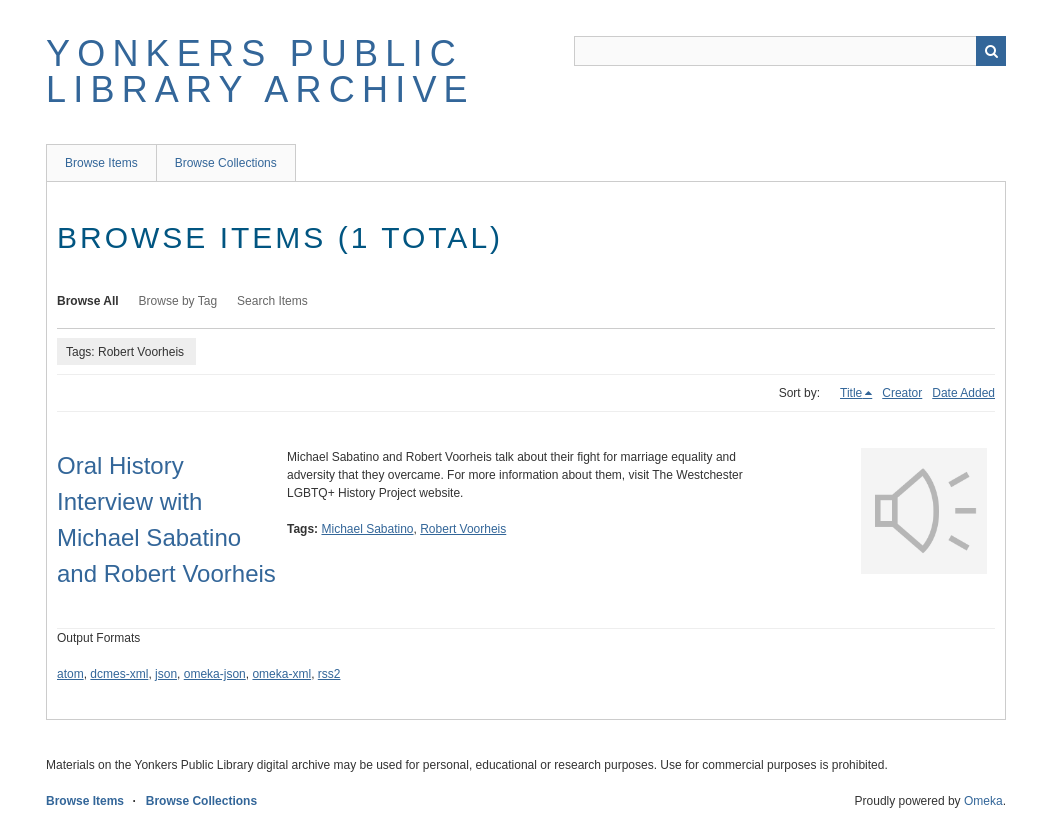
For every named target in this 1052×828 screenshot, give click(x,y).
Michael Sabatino (367, 529)
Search (991, 51)
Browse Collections (226, 163)
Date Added (963, 393)
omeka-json (215, 674)
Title (851, 393)
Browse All (88, 301)
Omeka (983, 801)
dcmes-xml (119, 674)
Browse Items (101, 163)
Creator (902, 393)
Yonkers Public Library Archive (260, 71)
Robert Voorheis (463, 529)
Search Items (272, 301)
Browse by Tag (178, 301)
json (166, 674)
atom (70, 674)
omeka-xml (281, 674)
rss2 (329, 674)
